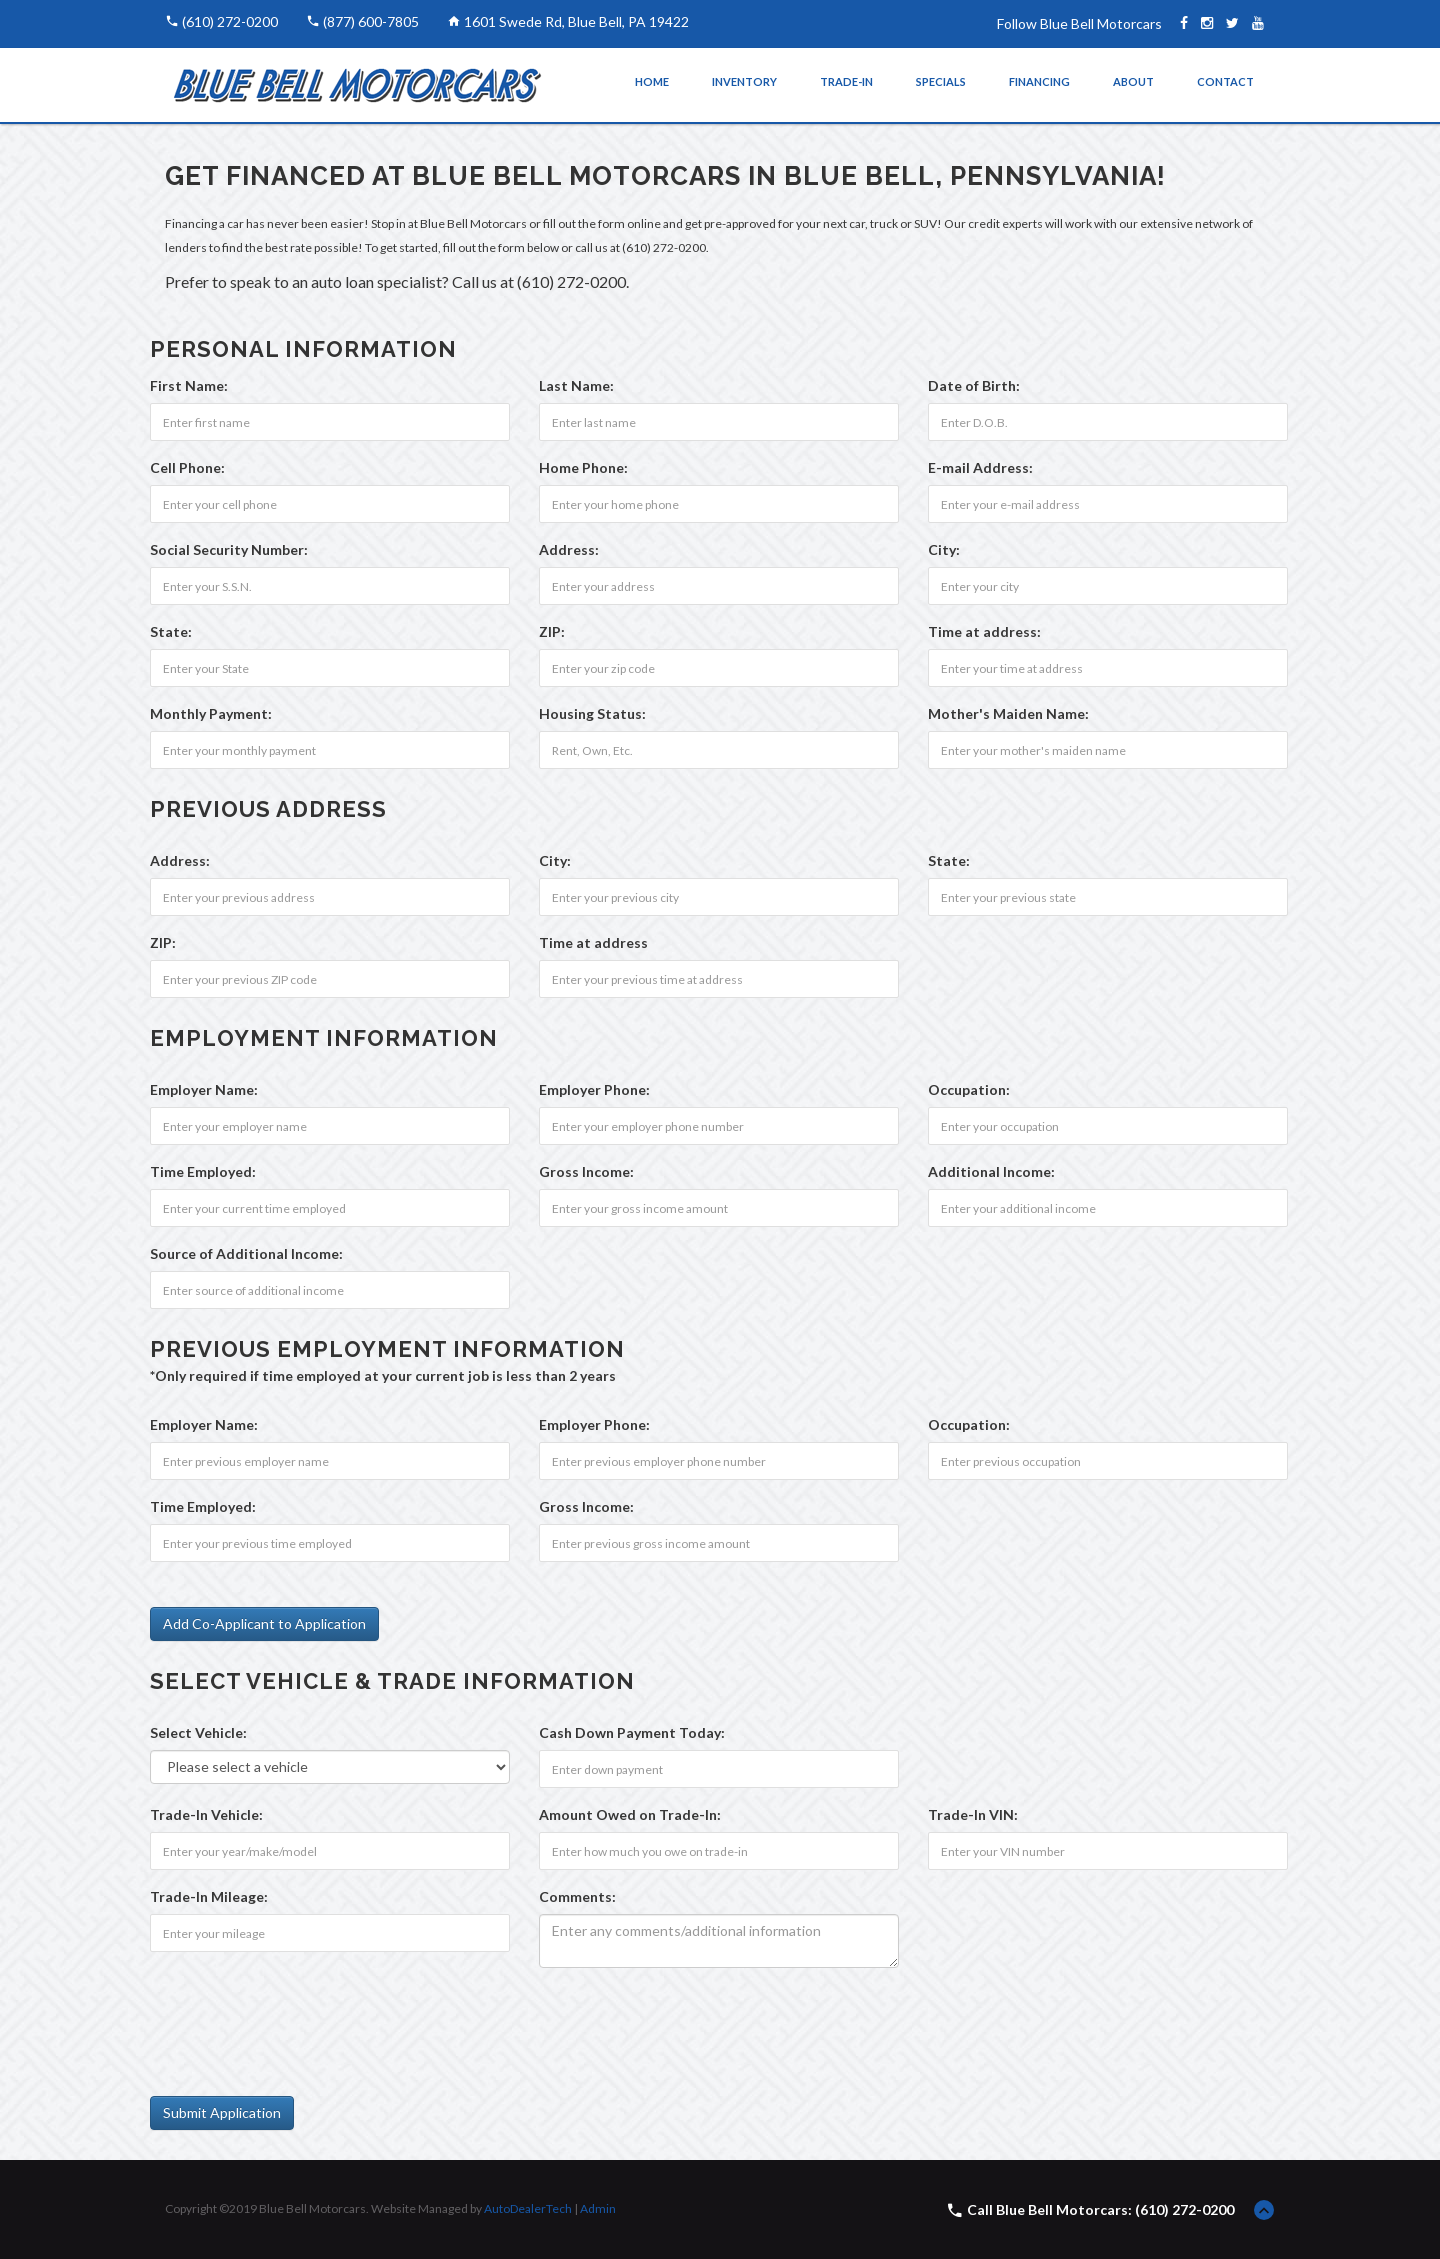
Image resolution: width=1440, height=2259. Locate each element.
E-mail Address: (980, 467)
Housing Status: (592, 713)
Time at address (593, 942)
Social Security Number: (229, 549)
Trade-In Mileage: (209, 1896)
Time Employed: (203, 1171)
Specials (941, 81)
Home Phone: (583, 467)
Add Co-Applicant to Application (264, 1623)
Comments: (577, 1896)
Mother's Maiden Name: (1008, 713)
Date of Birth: (974, 385)
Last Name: (576, 385)
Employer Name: (204, 1089)
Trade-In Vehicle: (206, 1814)
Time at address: (984, 631)
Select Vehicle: (198, 1732)
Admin (598, 2208)
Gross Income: (586, 1171)
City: (944, 549)
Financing (1039, 81)
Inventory (744, 81)
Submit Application (222, 2112)
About (1133, 81)
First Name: (189, 385)
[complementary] (1380, 2199)
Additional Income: (991, 1171)
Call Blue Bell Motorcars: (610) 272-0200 (1100, 2209)
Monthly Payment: (211, 713)
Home (652, 81)
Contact (1225, 81)
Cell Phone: (187, 467)
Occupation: (969, 1089)
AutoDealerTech (528, 2208)
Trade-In (846, 81)
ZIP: (552, 631)
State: (171, 631)
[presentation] (302, 2022)
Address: (569, 549)
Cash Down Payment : (632, 1732)
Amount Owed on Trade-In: (630, 1814)
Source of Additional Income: (246, 1253)
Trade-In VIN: (973, 1814)
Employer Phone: (594, 1089)
